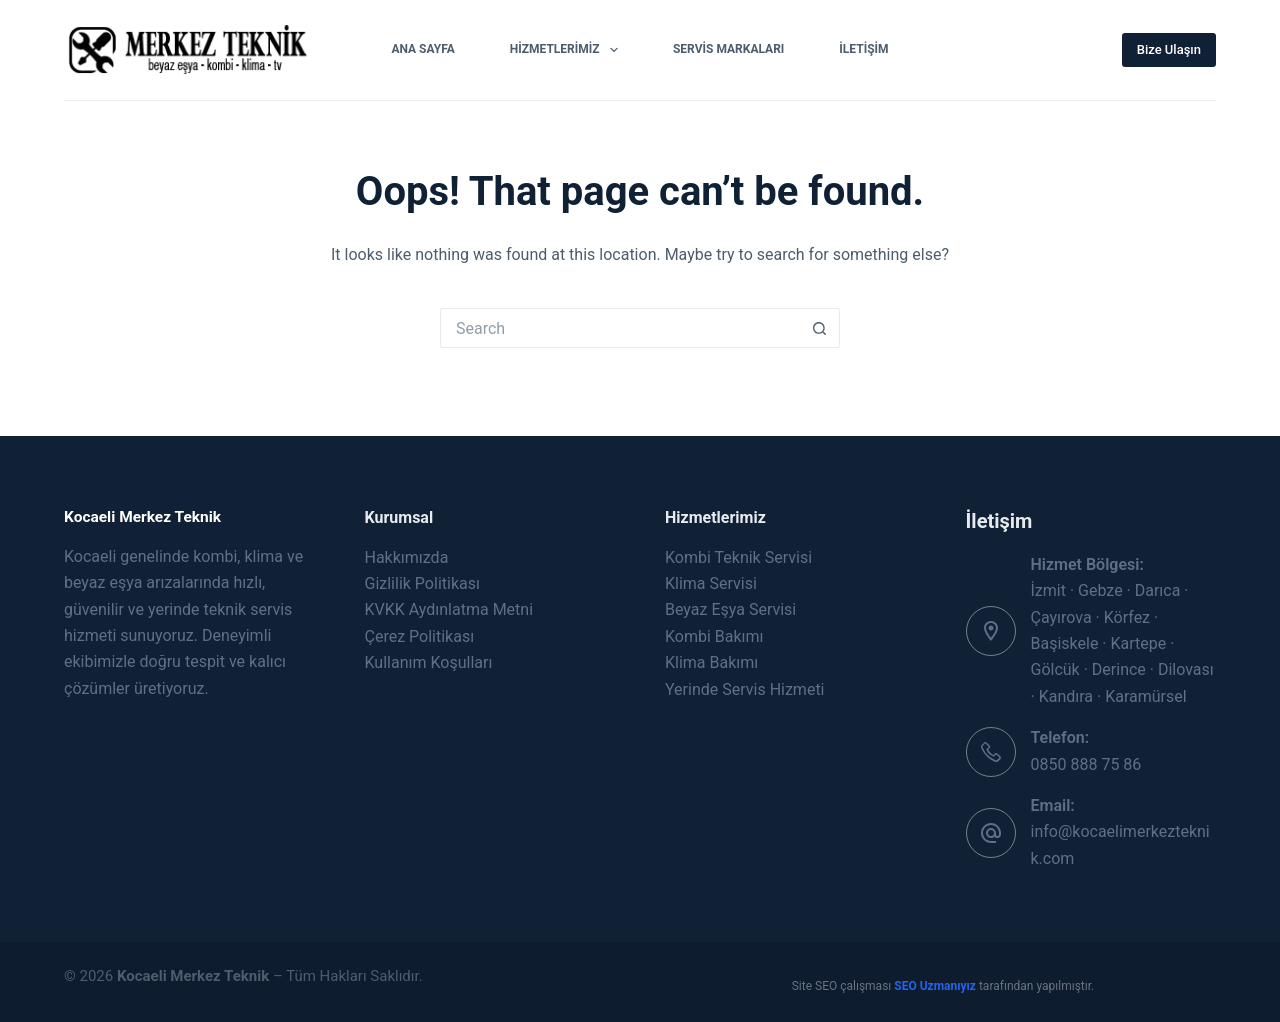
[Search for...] (620, 328)
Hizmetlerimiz (568, 50)
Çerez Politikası (420, 636)
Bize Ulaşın (1169, 49)
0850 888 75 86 (1086, 764)
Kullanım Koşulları (429, 662)
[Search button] (820, 328)
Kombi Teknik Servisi (738, 557)
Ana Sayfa (422, 49)
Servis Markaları (728, 49)
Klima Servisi (711, 583)
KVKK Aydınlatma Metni (449, 609)
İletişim (863, 49)
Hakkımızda (407, 557)
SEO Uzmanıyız (936, 986)
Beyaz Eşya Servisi (730, 609)
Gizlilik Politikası (422, 583)
